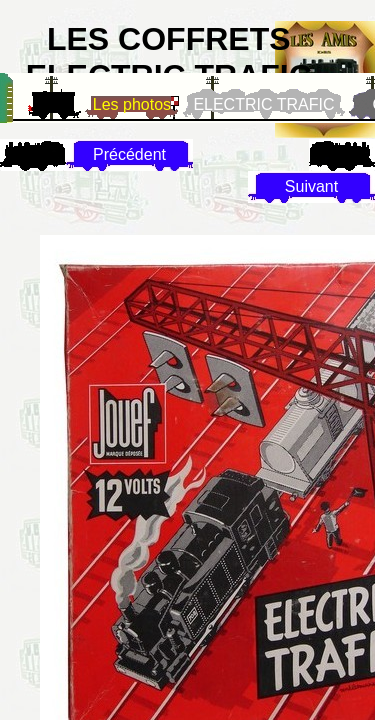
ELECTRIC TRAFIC (263, 104)
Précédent (129, 154)
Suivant (311, 186)
